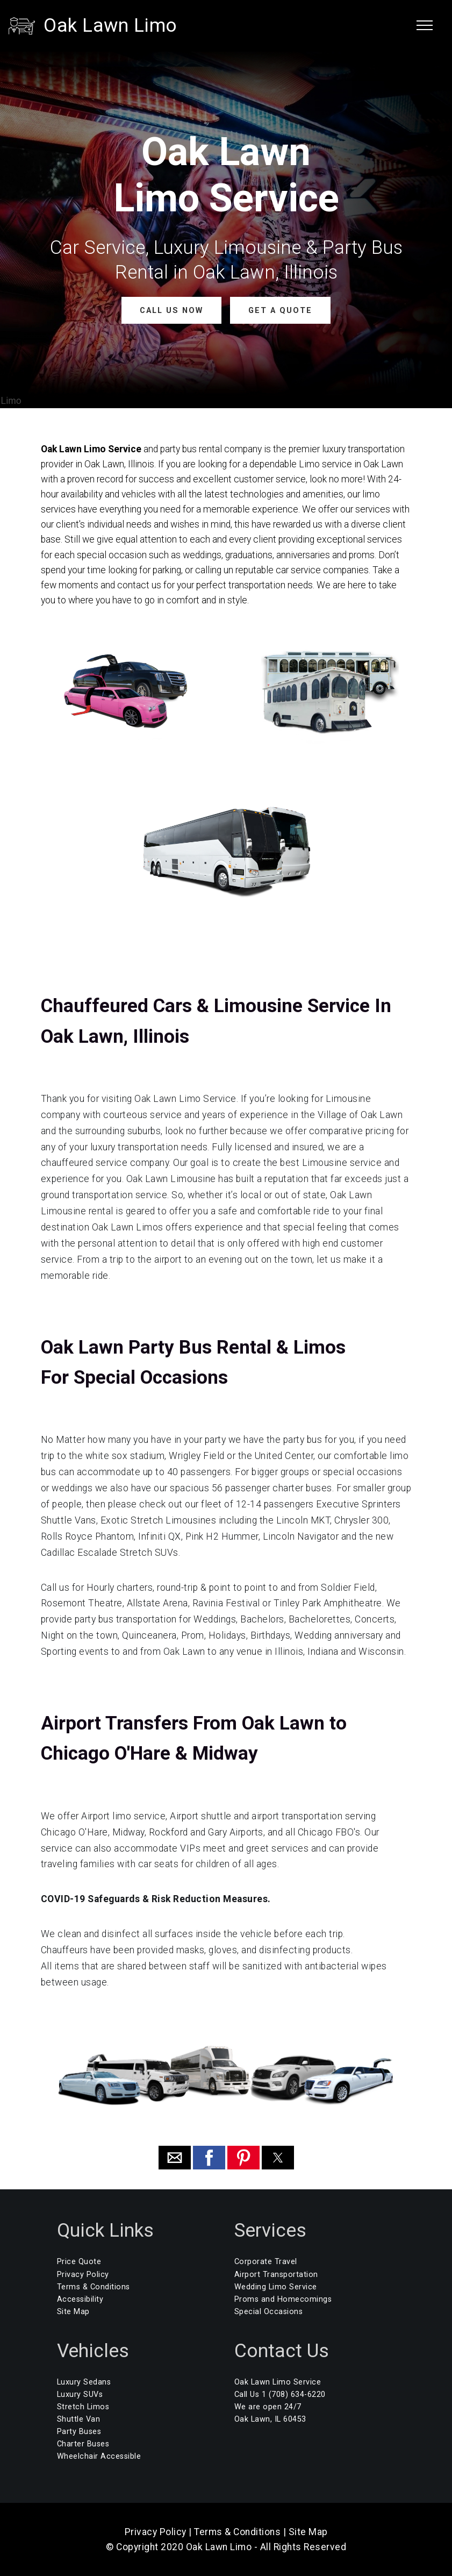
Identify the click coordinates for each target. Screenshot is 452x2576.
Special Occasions (268, 2311)
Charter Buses (83, 2444)
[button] (175, 2157)
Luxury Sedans (84, 2382)
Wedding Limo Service (275, 2286)
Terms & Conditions (93, 2286)
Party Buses (79, 2431)
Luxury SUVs (80, 2394)
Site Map (73, 2311)
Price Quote (79, 2261)
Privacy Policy (83, 2274)
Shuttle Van (79, 2419)
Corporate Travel (265, 2261)
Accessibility (80, 2298)
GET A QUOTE (280, 310)
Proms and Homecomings (283, 2298)
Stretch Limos (83, 2406)
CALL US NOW (171, 310)
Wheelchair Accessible (99, 2456)
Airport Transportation (276, 2274)
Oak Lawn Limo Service (277, 2382)
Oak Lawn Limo (110, 25)
